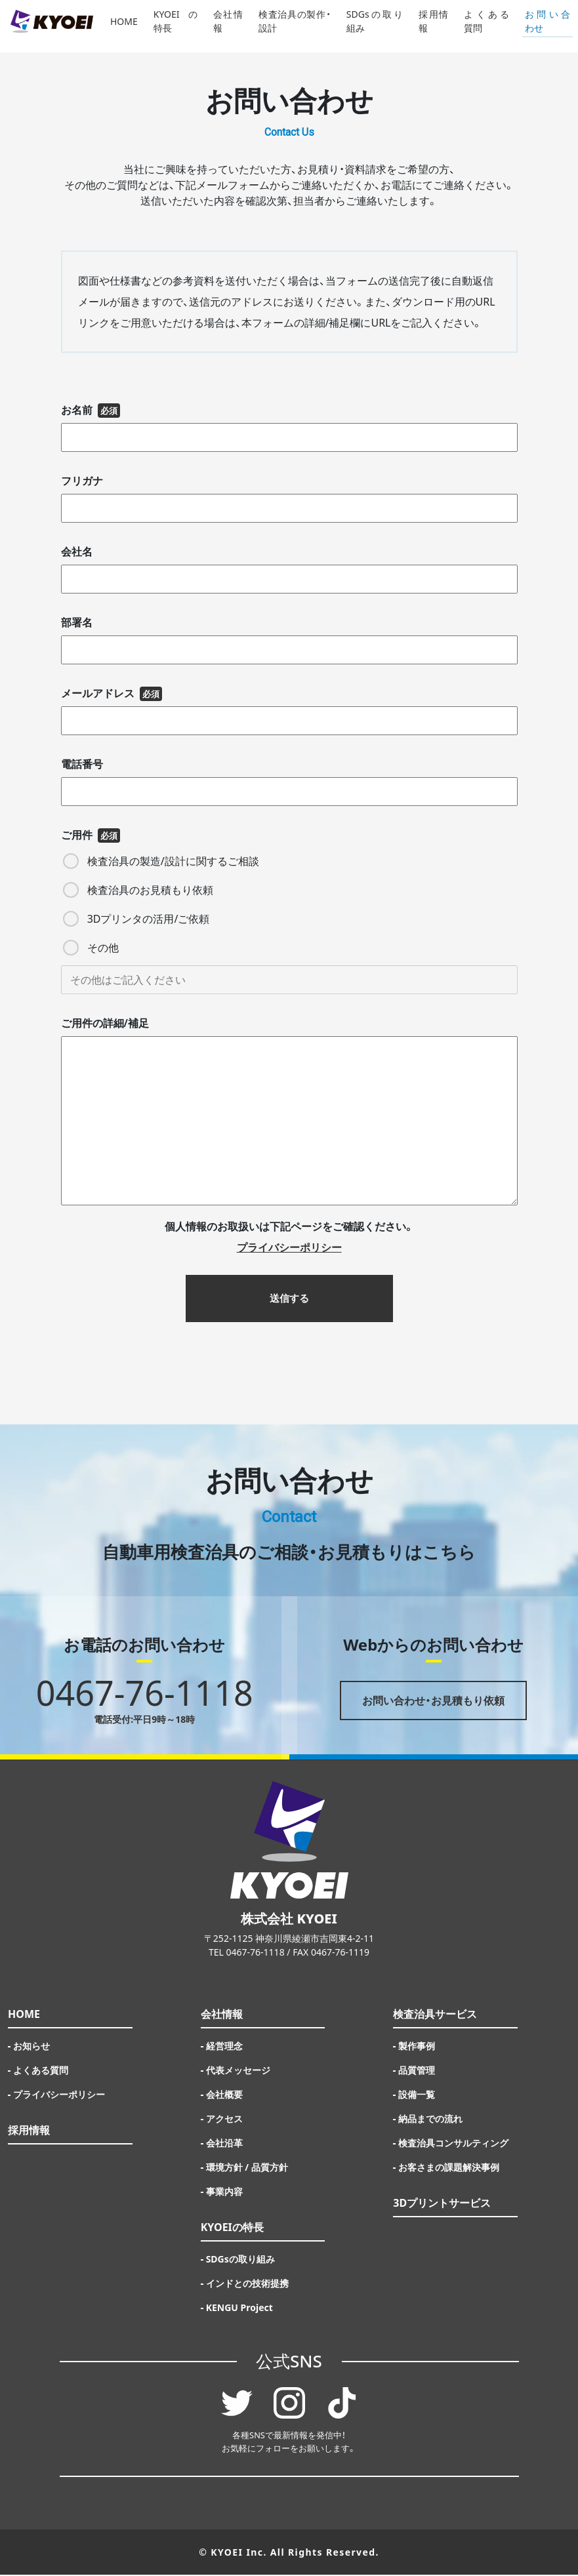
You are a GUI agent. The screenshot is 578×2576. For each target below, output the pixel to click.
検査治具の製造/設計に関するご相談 (161, 861)
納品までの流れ (430, 2120)
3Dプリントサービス (442, 2204)
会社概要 (224, 2095)
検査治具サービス (435, 2015)
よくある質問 (486, 26)
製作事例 (416, 2047)
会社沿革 (224, 2144)
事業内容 (224, 2192)
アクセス (224, 2120)
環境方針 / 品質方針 (247, 2168)
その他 (91, 948)
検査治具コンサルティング (453, 2144)
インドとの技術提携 (247, 2284)
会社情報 (228, 26)
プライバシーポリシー (59, 2095)
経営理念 (224, 2047)
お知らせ (31, 2047)
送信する (289, 1299)
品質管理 (416, 2071)
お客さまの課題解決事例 (448, 2168)
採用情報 (433, 26)
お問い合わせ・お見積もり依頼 (433, 1702)
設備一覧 (416, 2095)
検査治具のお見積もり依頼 (138, 890)
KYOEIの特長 (175, 26)
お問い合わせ (547, 26)
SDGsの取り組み (374, 26)
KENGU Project (239, 2309)
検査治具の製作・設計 (294, 26)
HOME (124, 26)
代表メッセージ (238, 2071)
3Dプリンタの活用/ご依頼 (136, 919)
